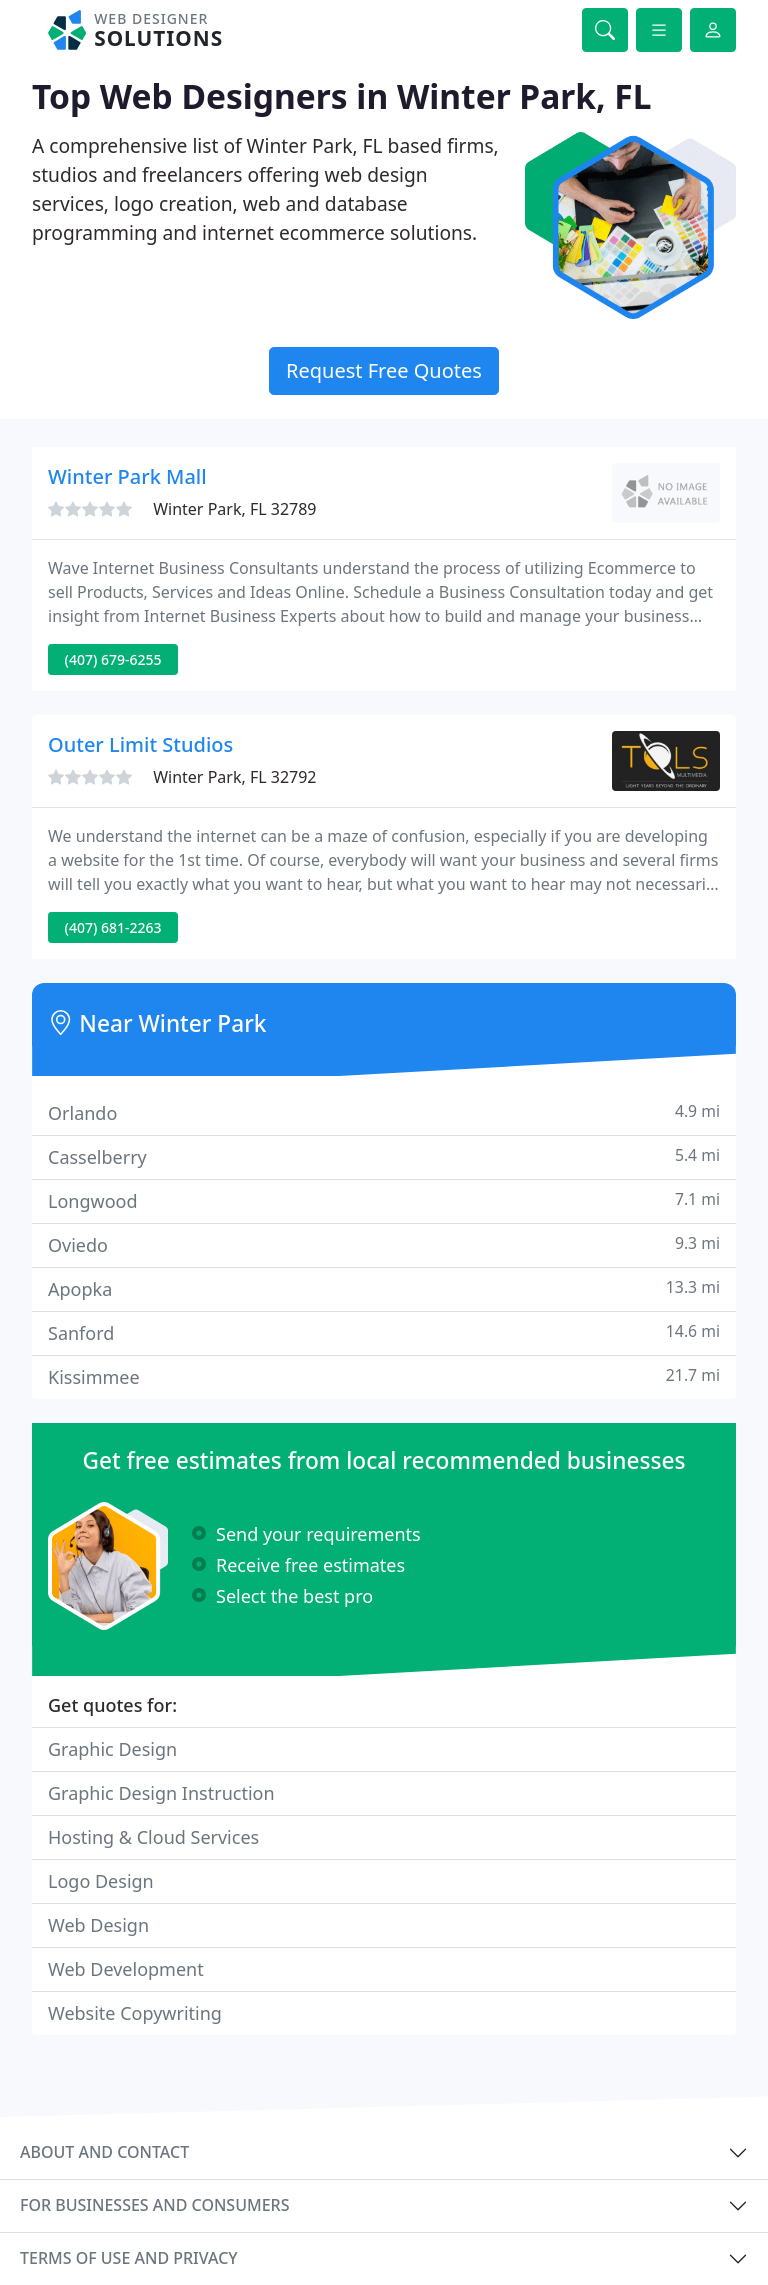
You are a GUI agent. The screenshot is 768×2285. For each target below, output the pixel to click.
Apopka (384, 1288)
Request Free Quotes (384, 370)
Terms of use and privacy (129, 2258)
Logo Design (101, 1881)
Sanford (384, 1332)
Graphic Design (112, 1749)
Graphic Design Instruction (161, 1793)
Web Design (98, 1925)
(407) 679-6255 (113, 659)
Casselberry (384, 1156)
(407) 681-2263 (113, 927)
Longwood (384, 1200)
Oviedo (384, 1244)
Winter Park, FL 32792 (234, 777)
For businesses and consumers (154, 2205)
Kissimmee (384, 1376)
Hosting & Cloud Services (153, 1837)
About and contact (104, 2152)
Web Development (126, 1969)
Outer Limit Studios (140, 744)
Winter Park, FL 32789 (234, 509)
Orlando (384, 1112)
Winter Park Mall (127, 476)
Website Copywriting (135, 2013)
